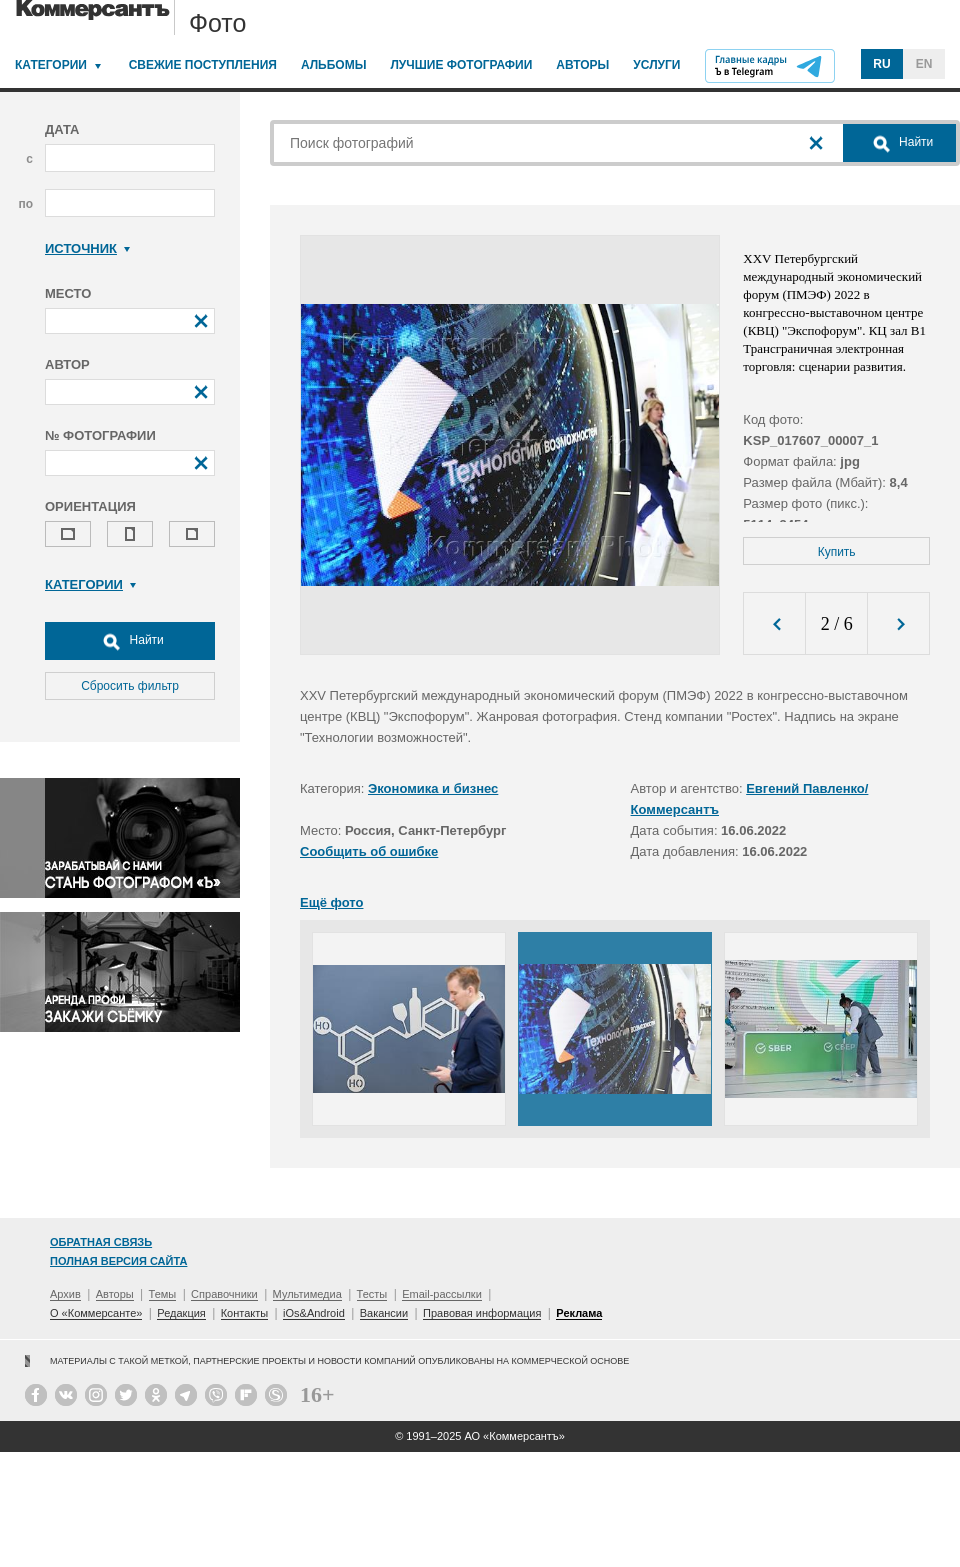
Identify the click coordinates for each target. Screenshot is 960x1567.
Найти (130, 641)
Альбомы (334, 65)
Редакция (181, 1313)
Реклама (579, 1313)
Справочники (224, 1294)
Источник (87, 248)
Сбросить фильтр (130, 686)
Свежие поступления (203, 65)
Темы (163, 1294)
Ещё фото (331, 902)
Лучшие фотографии (461, 65)
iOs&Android (314, 1313)
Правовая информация (482, 1313)
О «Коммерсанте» (96, 1313)
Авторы (582, 65)
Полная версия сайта (118, 1261)
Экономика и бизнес (433, 788)
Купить (837, 552)
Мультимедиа (307, 1294)
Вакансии (384, 1313)
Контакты (245, 1313)
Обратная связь (101, 1242)
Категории (51, 65)
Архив (65, 1294)
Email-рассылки (442, 1294)
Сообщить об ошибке (369, 851)
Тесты (372, 1294)
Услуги (656, 65)
